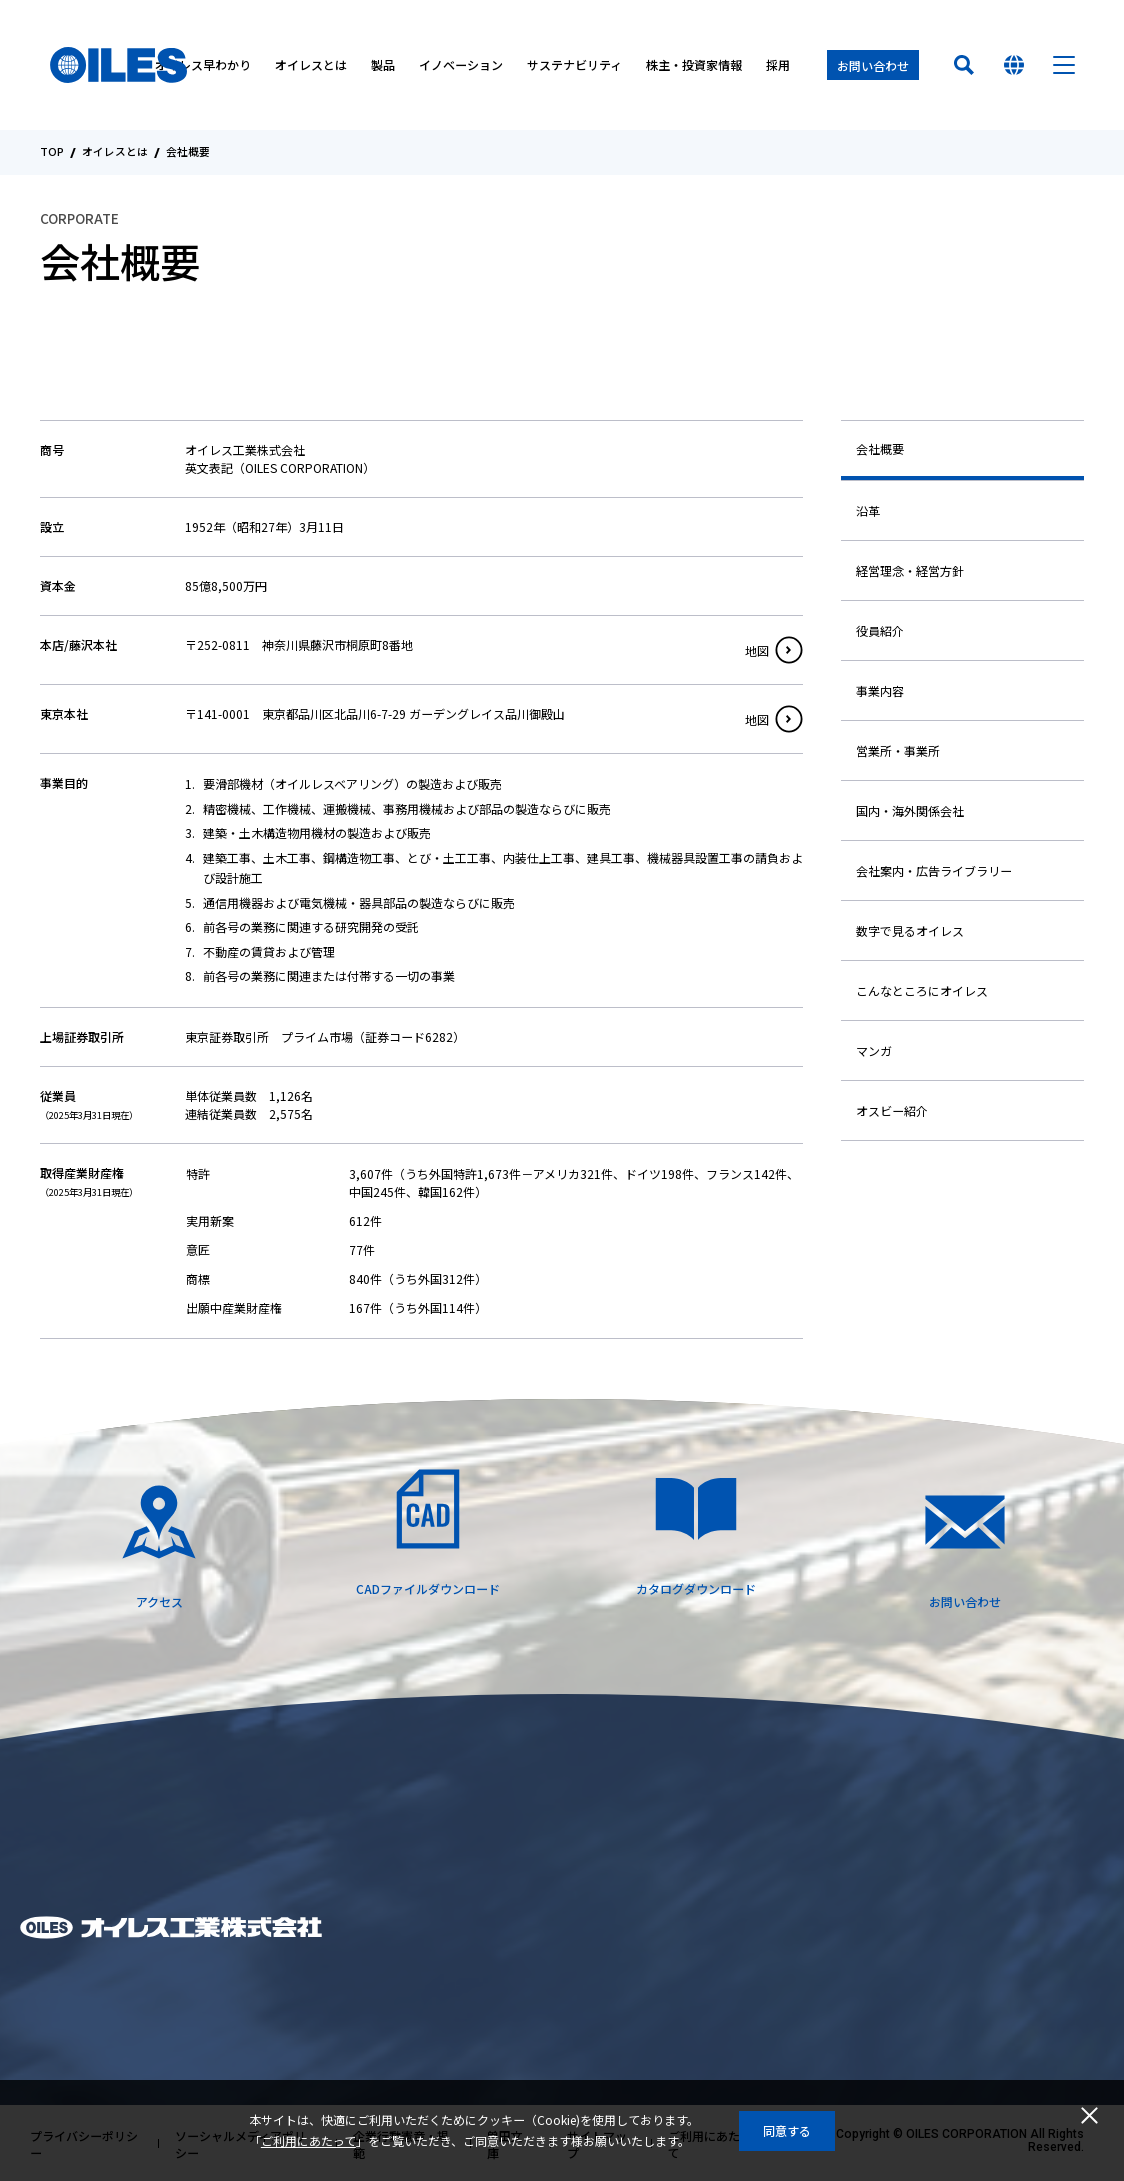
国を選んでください (1014, 65)
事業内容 (880, 690)
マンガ (874, 1050)
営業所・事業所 (898, 750)
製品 (383, 65)
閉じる (1089, 2115)
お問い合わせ (873, 65)
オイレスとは (311, 65)
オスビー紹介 (892, 1110)
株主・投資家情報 (694, 65)
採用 (778, 65)
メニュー (1064, 65)
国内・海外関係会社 (910, 810)
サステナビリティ (574, 65)
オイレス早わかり (203, 65)
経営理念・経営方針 (910, 570)
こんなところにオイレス (922, 990)
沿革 (868, 510)
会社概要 (880, 448)
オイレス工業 (118, 65)
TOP (52, 152)
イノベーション (461, 65)
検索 (964, 65)
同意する (787, 2130)
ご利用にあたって (308, 2140)
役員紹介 (880, 630)
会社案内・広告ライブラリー (934, 870)
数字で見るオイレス (910, 930)
